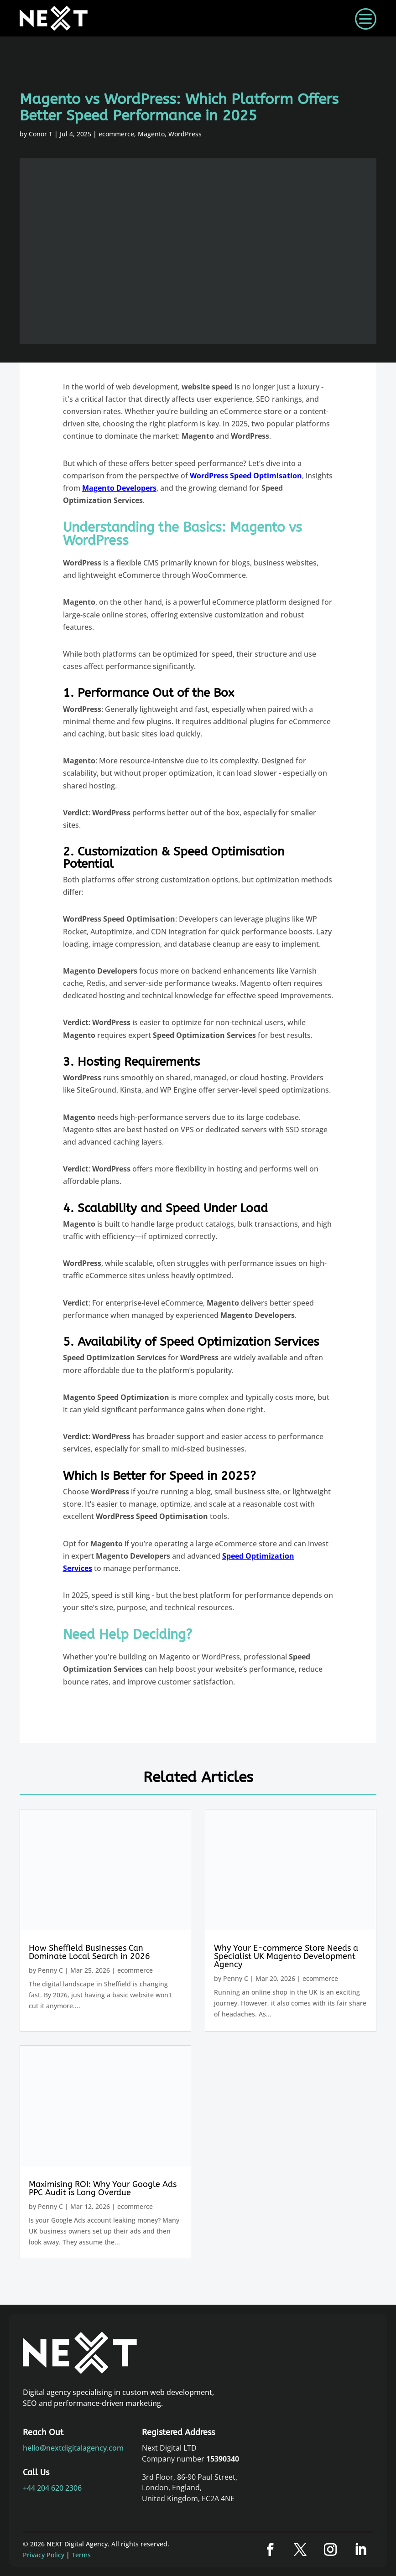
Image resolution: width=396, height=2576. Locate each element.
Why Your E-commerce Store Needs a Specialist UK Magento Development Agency (286, 1956)
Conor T (40, 134)
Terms (81, 2554)
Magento (151, 134)
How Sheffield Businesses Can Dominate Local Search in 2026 (89, 1952)
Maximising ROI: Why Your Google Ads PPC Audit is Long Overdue (103, 2188)
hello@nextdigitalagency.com (73, 2448)
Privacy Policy (43, 2554)
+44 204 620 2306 (52, 2488)
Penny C (50, 1970)
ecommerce (116, 134)
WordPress (185, 134)
